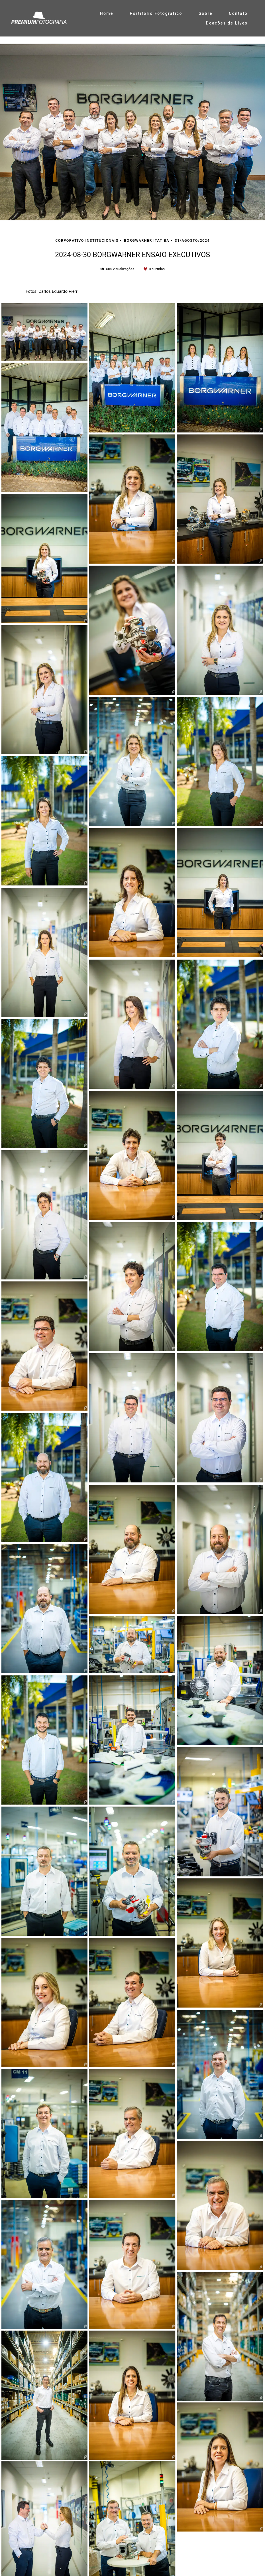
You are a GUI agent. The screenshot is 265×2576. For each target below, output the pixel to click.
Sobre (205, 13)
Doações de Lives (227, 23)
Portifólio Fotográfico (156, 13)
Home (106, 13)
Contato (238, 13)
